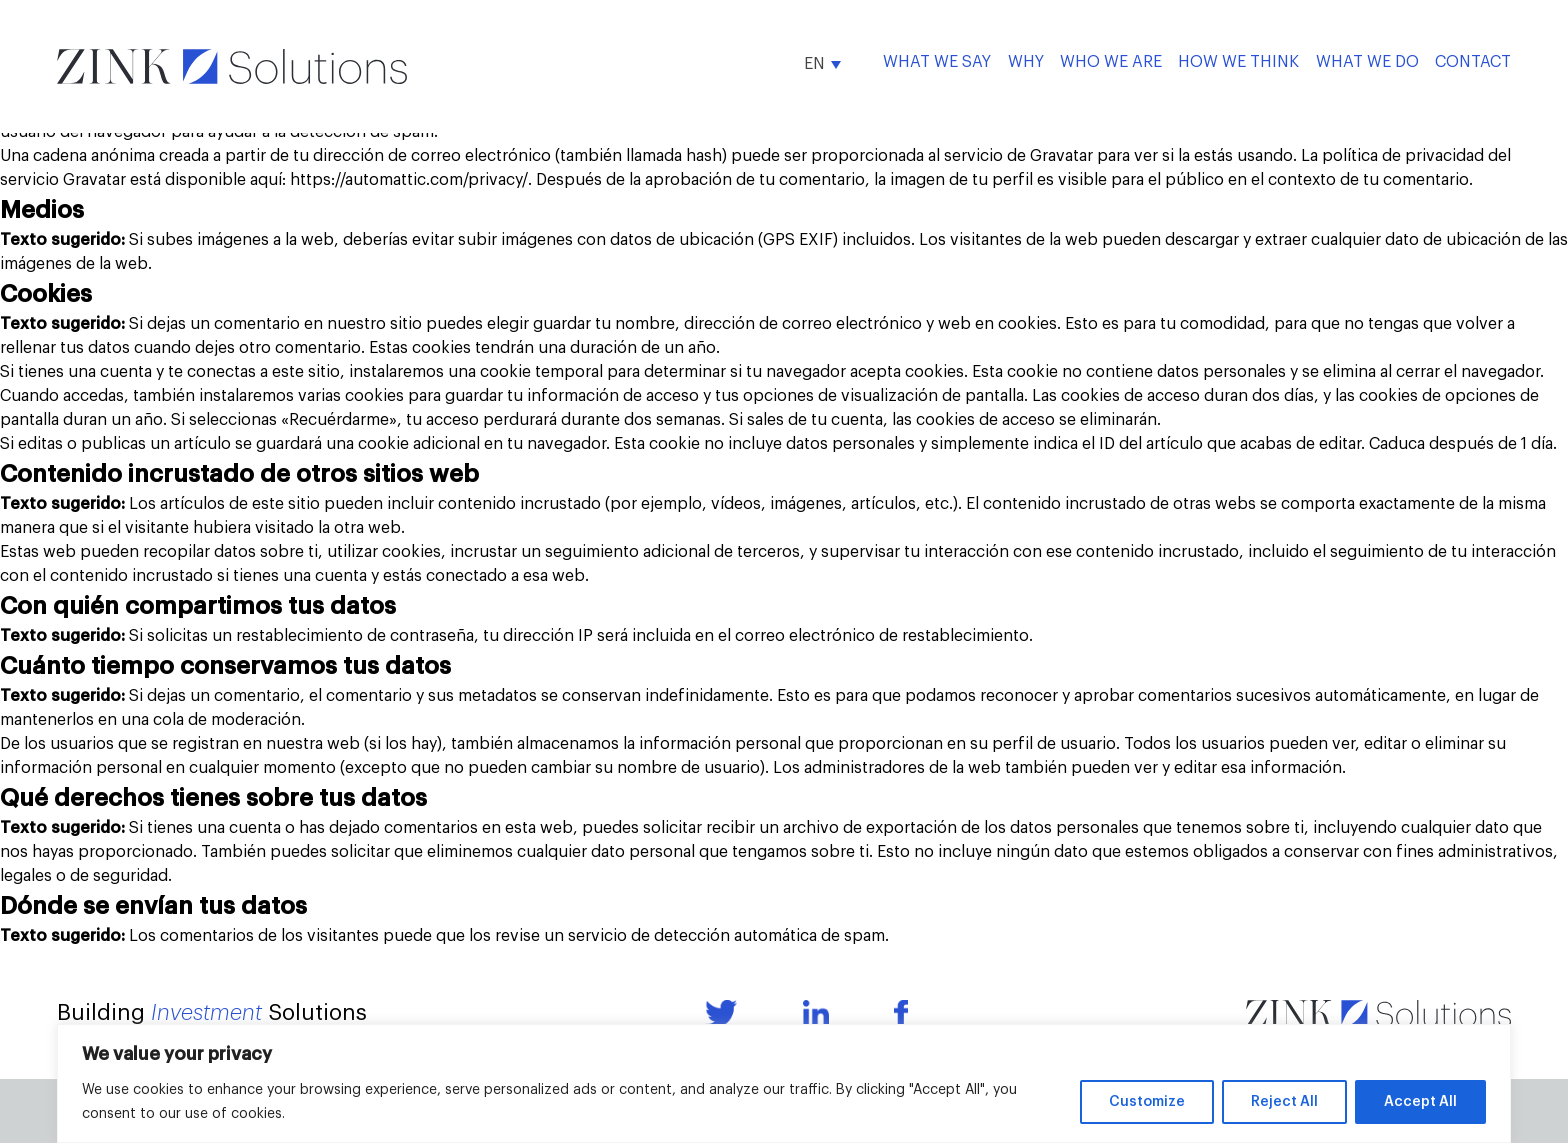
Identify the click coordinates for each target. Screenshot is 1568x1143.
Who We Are (1111, 62)
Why (1026, 62)
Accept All (1420, 1102)
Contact (1473, 62)
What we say (937, 62)
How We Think (1238, 62)
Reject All (1284, 1102)
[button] (822, 63)
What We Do (1367, 62)
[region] (784, 1083)
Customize (1147, 1102)
